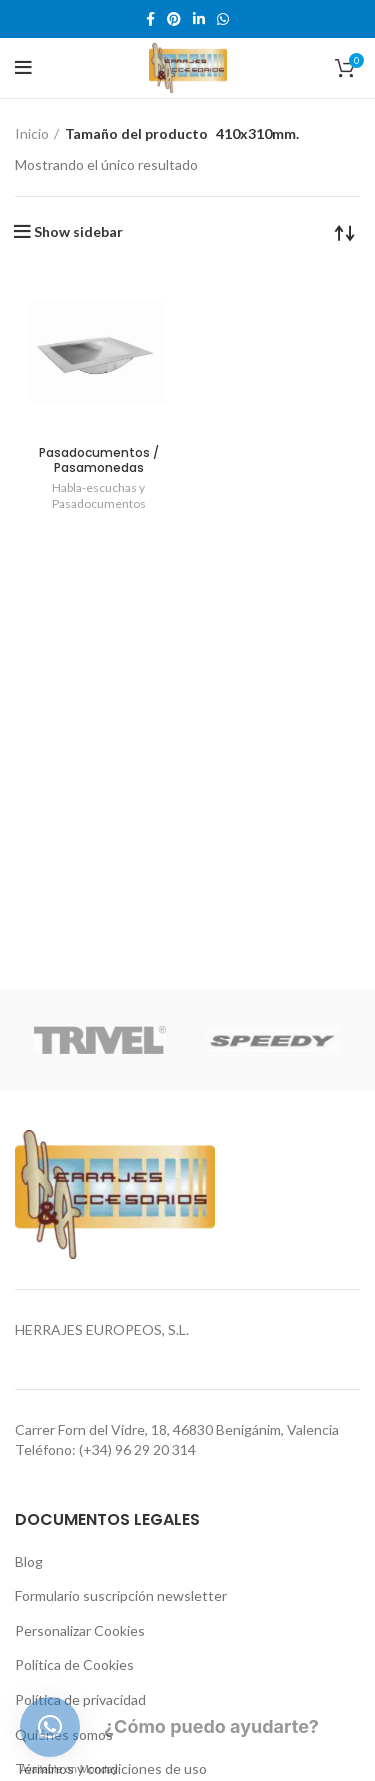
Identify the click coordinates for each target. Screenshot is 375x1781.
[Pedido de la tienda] (345, 232)
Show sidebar (78, 232)
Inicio (32, 133)
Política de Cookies (74, 1664)
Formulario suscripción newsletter (121, 1595)
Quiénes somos (64, 1734)
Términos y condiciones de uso (111, 1768)
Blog (29, 1561)
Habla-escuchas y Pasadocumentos (99, 495)
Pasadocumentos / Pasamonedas (99, 460)
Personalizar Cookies (80, 1630)
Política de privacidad (80, 1699)
